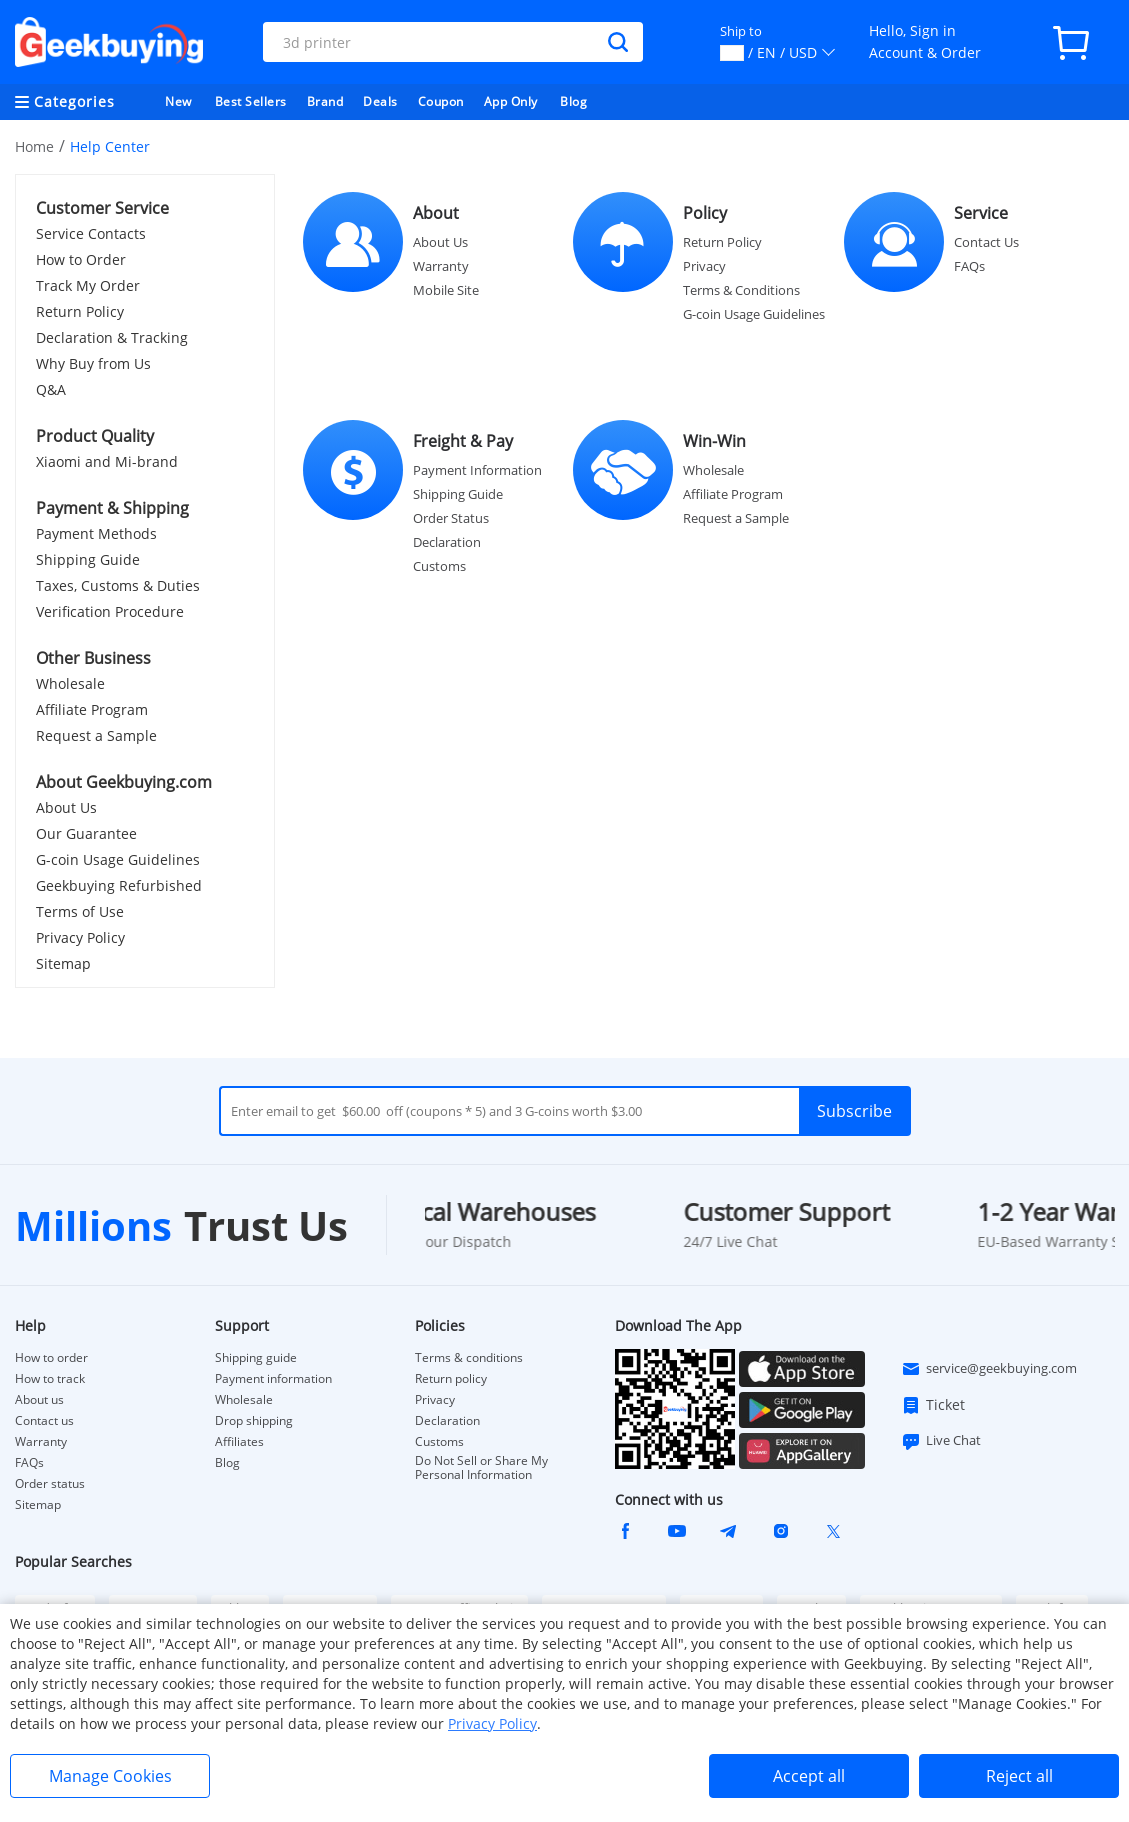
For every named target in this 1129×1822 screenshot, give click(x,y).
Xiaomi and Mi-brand (107, 461)
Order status (50, 1484)
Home (34, 146)
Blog (573, 101)
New (178, 101)
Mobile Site (446, 290)
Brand (325, 101)
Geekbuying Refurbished (119, 885)
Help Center (110, 146)
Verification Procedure (110, 611)
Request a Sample (96, 735)
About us (39, 1400)
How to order (51, 1358)
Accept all (809, 1776)
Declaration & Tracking (112, 337)
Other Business (93, 658)
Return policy (451, 1379)
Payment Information (477, 470)
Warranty (441, 266)
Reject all (1019, 1776)
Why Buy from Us (93, 363)
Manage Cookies (110, 1776)
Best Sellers (251, 101)
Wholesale (70, 683)
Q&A (51, 389)
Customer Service (102, 208)
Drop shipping (254, 1421)
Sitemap (63, 963)
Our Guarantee (86, 833)
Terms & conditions (469, 1358)
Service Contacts (91, 233)
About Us (66, 807)
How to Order (81, 259)
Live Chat (941, 1441)
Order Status (451, 518)
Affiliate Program (92, 709)
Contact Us (986, 242)
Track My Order (88, 285)
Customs (439, 566)
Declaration (447, 542)
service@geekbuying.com (989, 1369)
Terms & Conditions (741, 290)
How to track (50, 1379)
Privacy (704, 266)
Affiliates (239, 1442)
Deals (380, 101)
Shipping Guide (88, 559)
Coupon (441, 101)
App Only (511, 101)
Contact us (44, 1421)
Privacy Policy (80, 937)
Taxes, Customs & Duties (118, 585)
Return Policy (80, 311)
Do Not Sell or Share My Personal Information (481, 1468)
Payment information (273, 1379)
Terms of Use (80, 911)
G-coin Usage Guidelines (118, 859)
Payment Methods (96, 533)
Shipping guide (256, 1358)
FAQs (969, 266)
